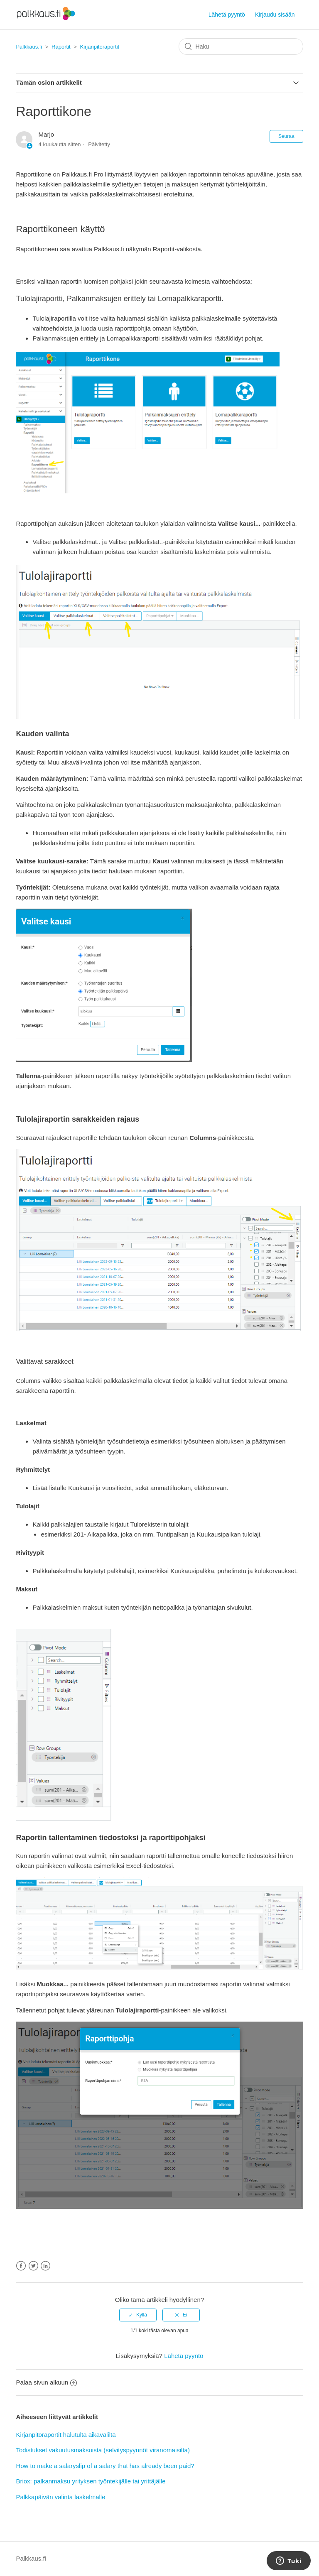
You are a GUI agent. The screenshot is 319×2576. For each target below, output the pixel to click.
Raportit (61, 47)
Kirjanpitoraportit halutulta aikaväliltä (65, 2434)
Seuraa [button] (286, 136)
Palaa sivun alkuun (46, 2382)
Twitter (33, 2266)
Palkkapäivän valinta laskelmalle (60, 2496)
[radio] (138, 2315)
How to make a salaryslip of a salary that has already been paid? (105, 2465)
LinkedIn (45, 2266)
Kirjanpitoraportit (99, 47)
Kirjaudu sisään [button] (275, 14)
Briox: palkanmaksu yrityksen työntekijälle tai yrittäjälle (90, 2481)
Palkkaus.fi (29, 47)
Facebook (21, 2266)
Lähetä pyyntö (227, 14)
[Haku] (241, 46)
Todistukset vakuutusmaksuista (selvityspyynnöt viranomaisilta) (103, 2449)
